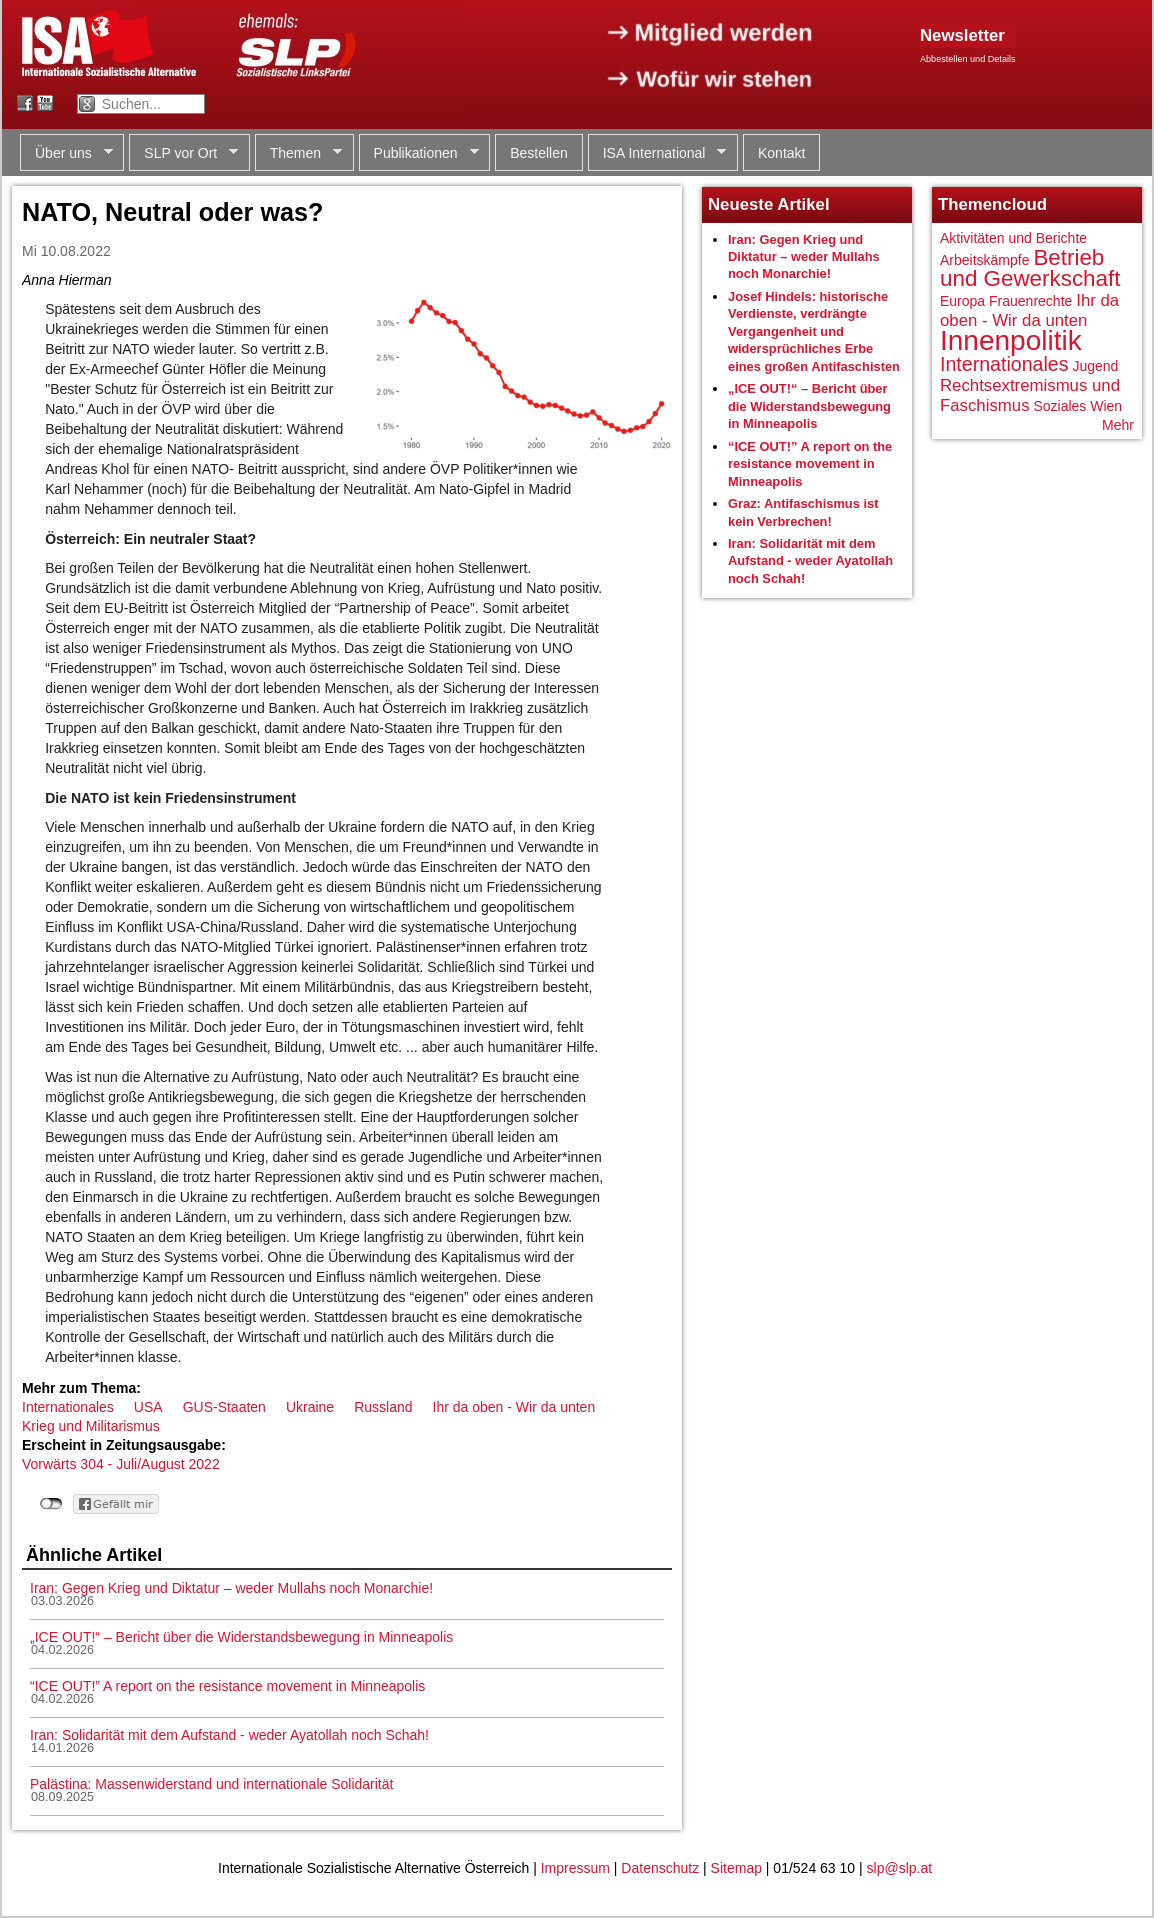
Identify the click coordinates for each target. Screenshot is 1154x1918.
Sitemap (736, 1868)
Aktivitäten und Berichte (1013, 238)
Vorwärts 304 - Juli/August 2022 (121, 1464)
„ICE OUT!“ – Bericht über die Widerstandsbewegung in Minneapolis (241, 1637)
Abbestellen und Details (968, 59)
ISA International (657, 153)
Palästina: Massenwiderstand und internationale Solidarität (211, 1784)
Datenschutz (660, 1868)
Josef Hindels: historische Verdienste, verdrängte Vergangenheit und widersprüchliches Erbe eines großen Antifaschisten (814, 331)
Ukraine (310, 1407)
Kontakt (781, 153)
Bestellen (539, 153)
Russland (383, 1407)
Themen (298, 153)
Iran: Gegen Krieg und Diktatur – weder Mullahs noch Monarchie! (231, 1588)
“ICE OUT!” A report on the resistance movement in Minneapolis (227, 1686)
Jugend (1095, 366)
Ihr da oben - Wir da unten (514, 1407)
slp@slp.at (900, 1868)
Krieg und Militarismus (91, 1426)
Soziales (1059, 406)
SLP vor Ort (183, 153)
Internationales (68, 1407)
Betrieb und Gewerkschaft (1030, 268)
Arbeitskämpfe (984, 260)
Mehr (1118, 425)
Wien (1106, 406)
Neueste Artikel (769, 204)
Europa (962, 301)
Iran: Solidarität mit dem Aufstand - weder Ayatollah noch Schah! (229, 1735)
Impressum (575, 1868)
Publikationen (419, 153)
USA (148, 1407)
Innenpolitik (1011, 340)
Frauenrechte (1030, 301)
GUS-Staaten (224, 1407)
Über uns (66, 153)
